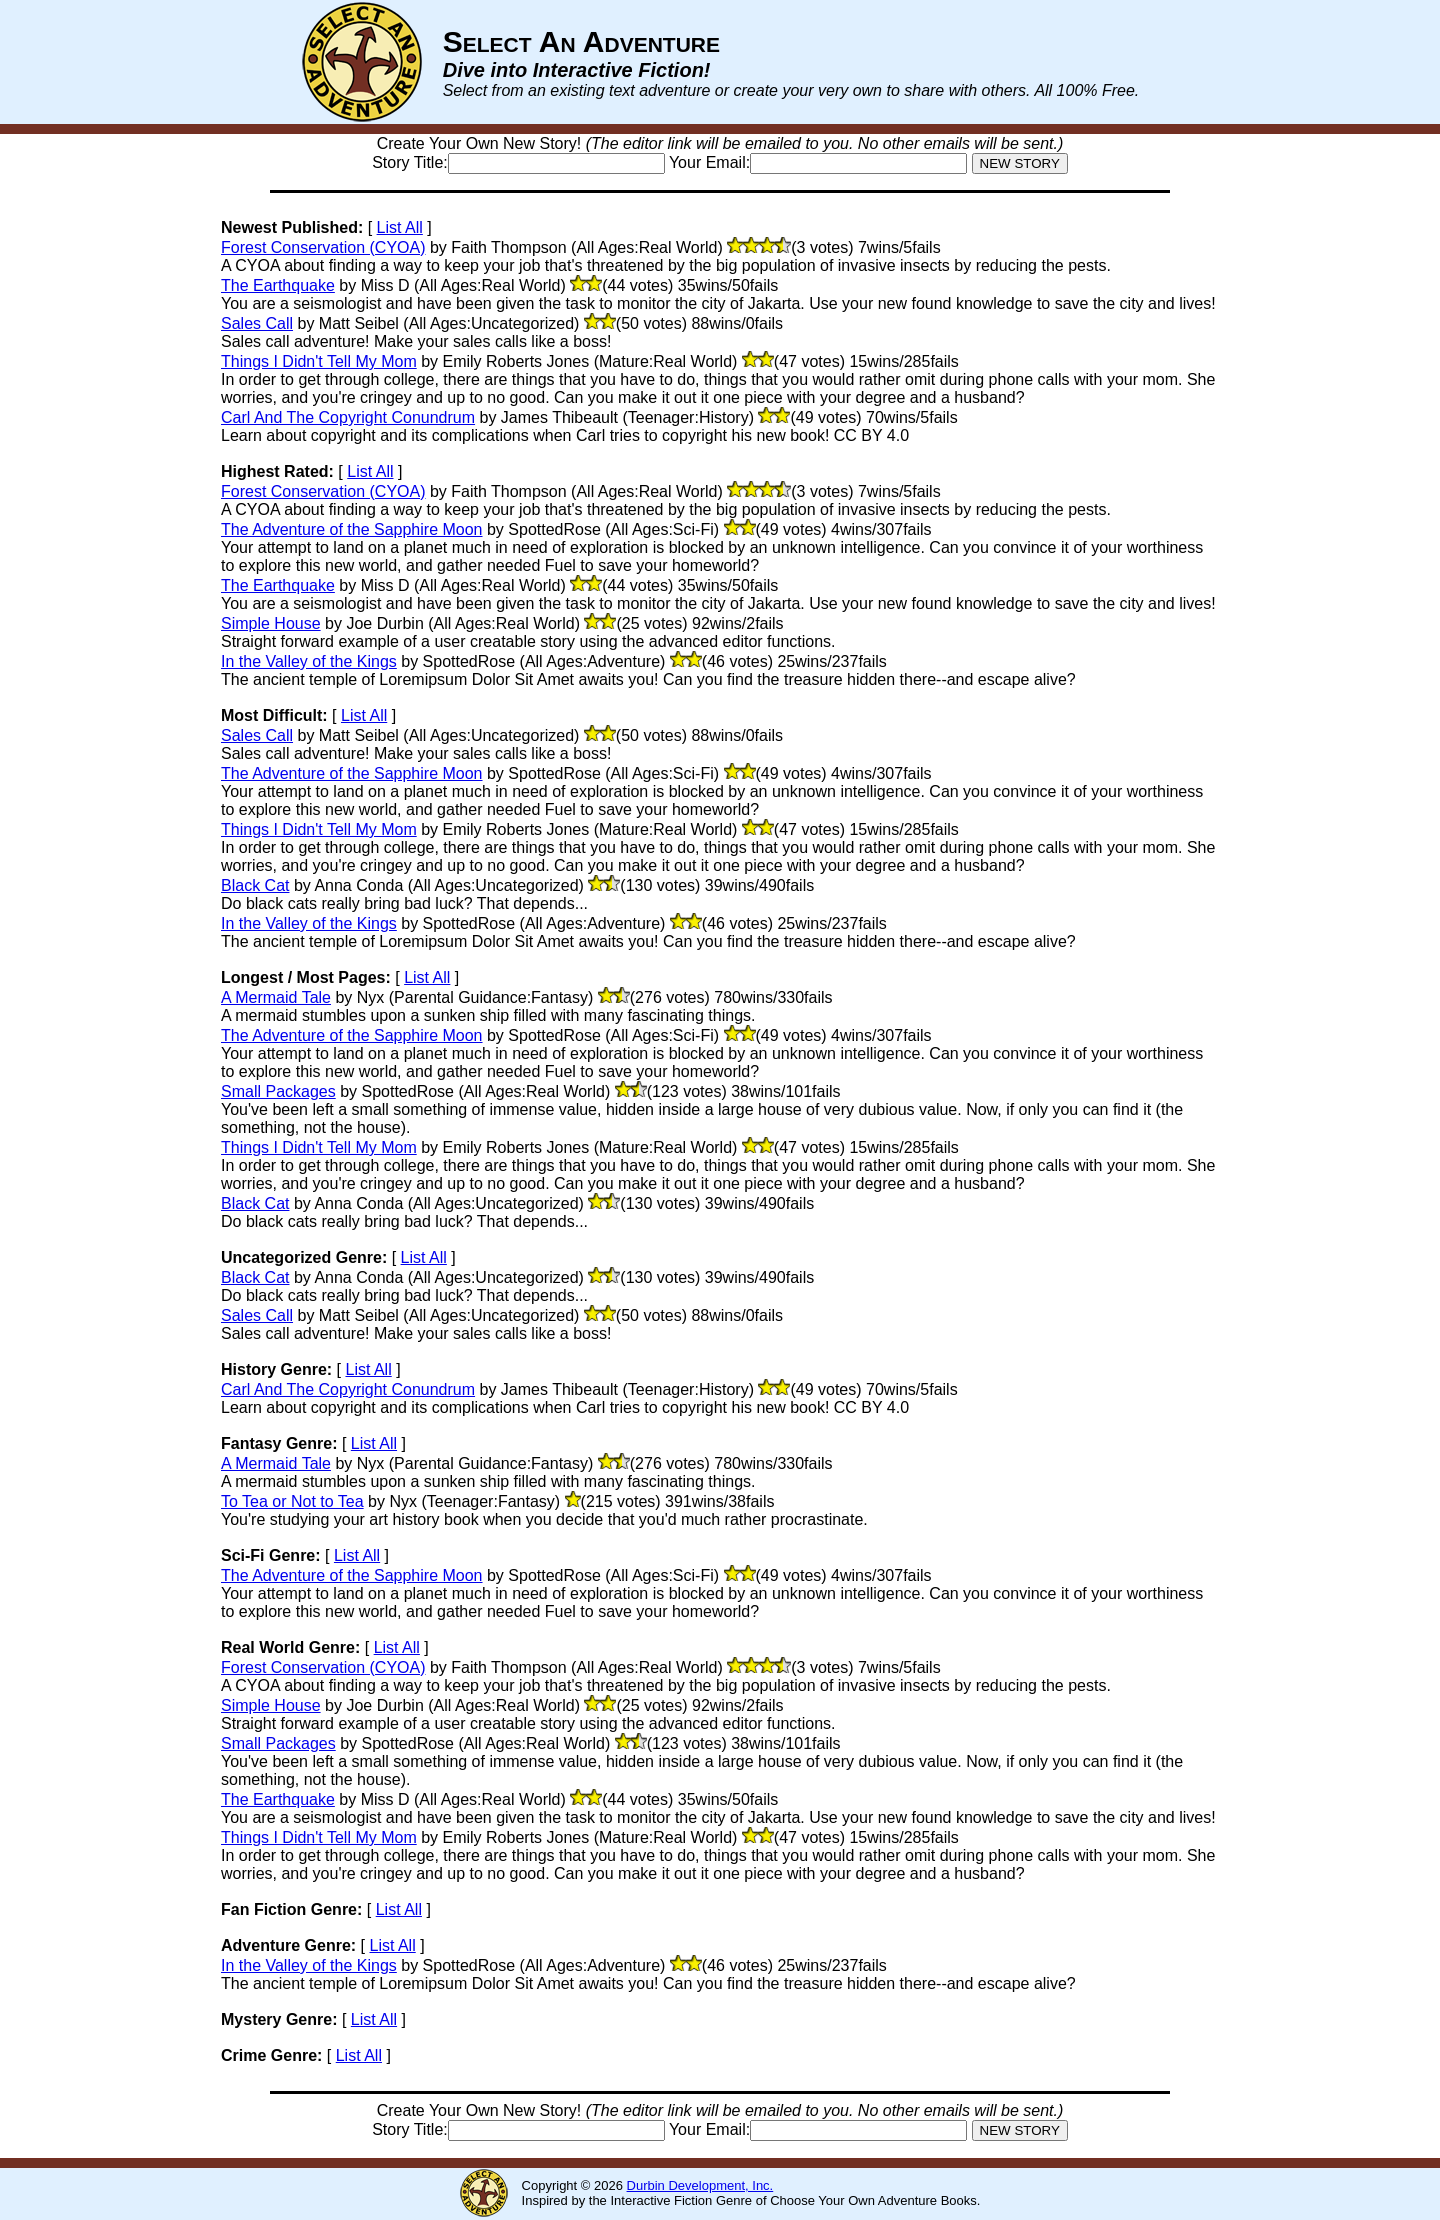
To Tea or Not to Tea (292, 1501)
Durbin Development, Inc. (700, 2185)
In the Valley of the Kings (309, 661)
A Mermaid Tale (276, 997)
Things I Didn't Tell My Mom (319, 361)
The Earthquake (278, 285)
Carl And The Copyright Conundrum (348, 417)
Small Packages (278, 1091)
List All (400, 227)
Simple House (271, 623)
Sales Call (257, 323)
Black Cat (255, 885)
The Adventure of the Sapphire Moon (352, 529)
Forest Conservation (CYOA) (323, 247)
